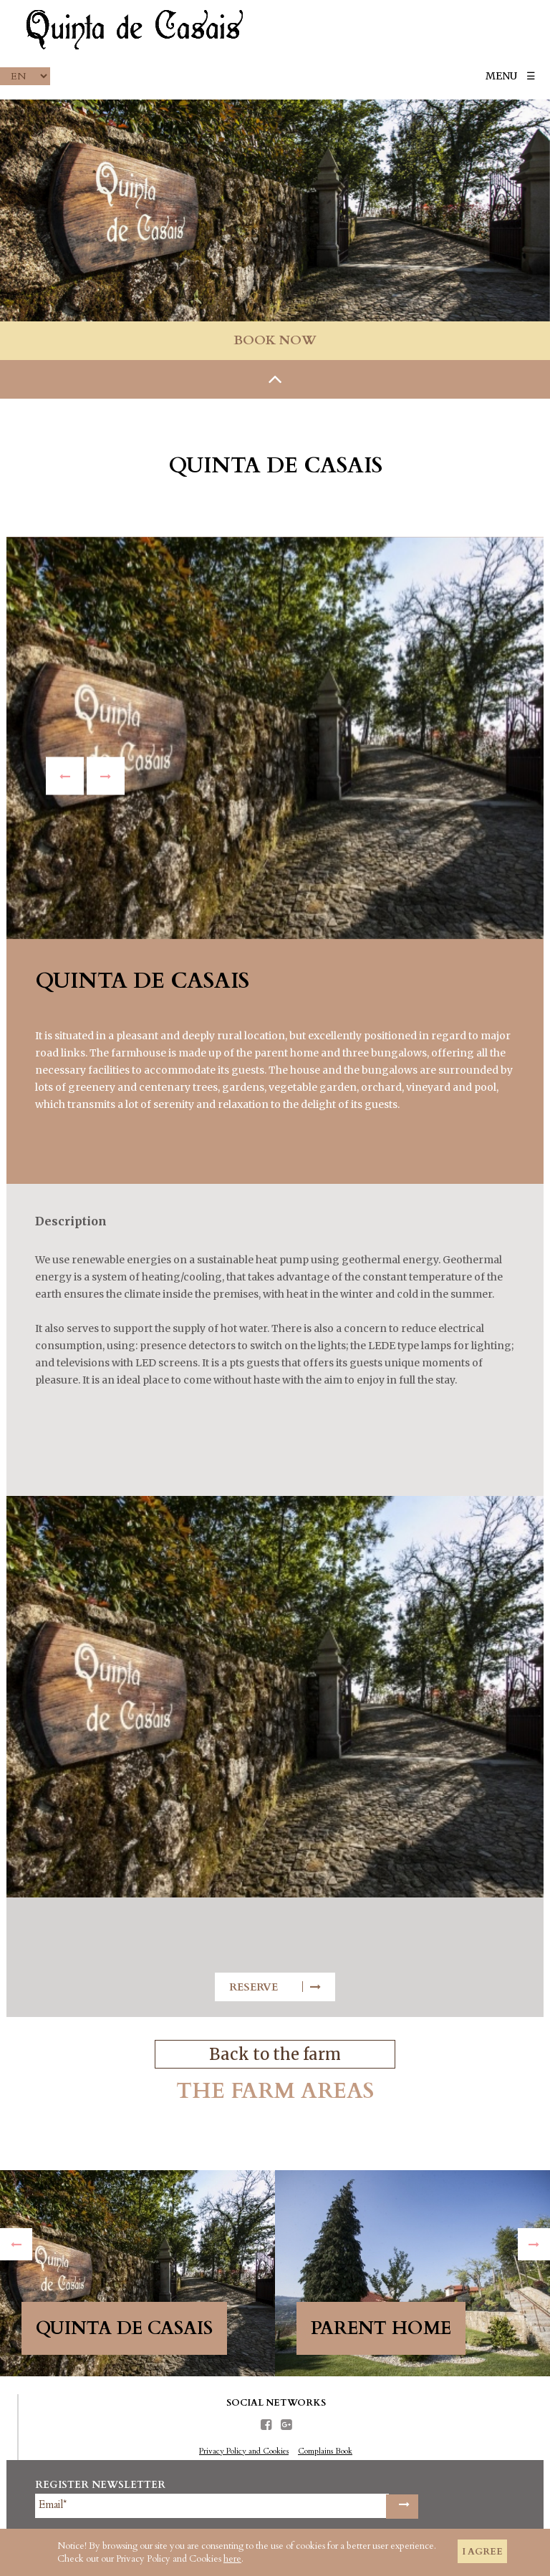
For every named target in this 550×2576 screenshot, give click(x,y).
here (232, 2558)
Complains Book (325, 2451)
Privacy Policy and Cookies (244, 2451)
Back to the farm (275, 2054)
